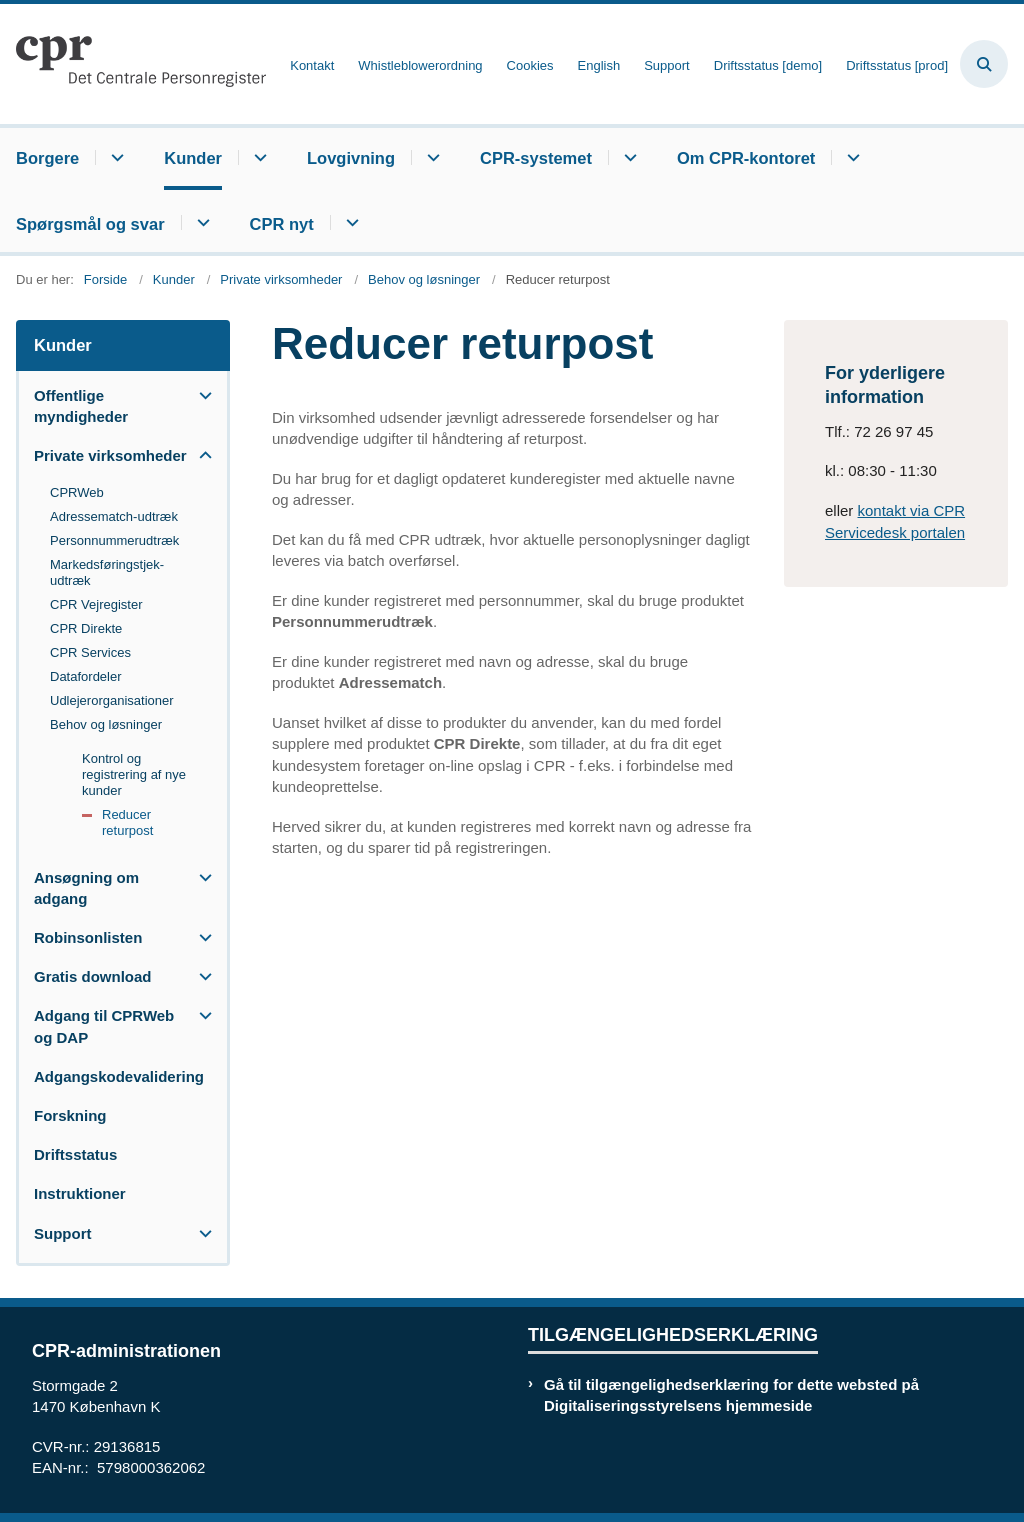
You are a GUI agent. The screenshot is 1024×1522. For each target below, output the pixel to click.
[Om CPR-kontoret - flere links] (850, 157)
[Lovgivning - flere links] (430, 157)
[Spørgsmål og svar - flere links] (200, 222)
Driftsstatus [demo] (768, 66)
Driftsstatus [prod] (897, 66)
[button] (200, 395)
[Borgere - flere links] (114, 157)
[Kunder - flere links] (257, 157)
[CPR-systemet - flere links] (627, 157)
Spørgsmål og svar (90, 224)
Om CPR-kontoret (746, 158)
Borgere (47, 158)
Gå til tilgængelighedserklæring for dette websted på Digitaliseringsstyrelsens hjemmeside (731, 1395)
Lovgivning (351, 158)
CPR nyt (282, 224)
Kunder (193, 158)
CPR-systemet (536, 158)
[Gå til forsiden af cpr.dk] (133, 64)
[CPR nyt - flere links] (349, 222)
